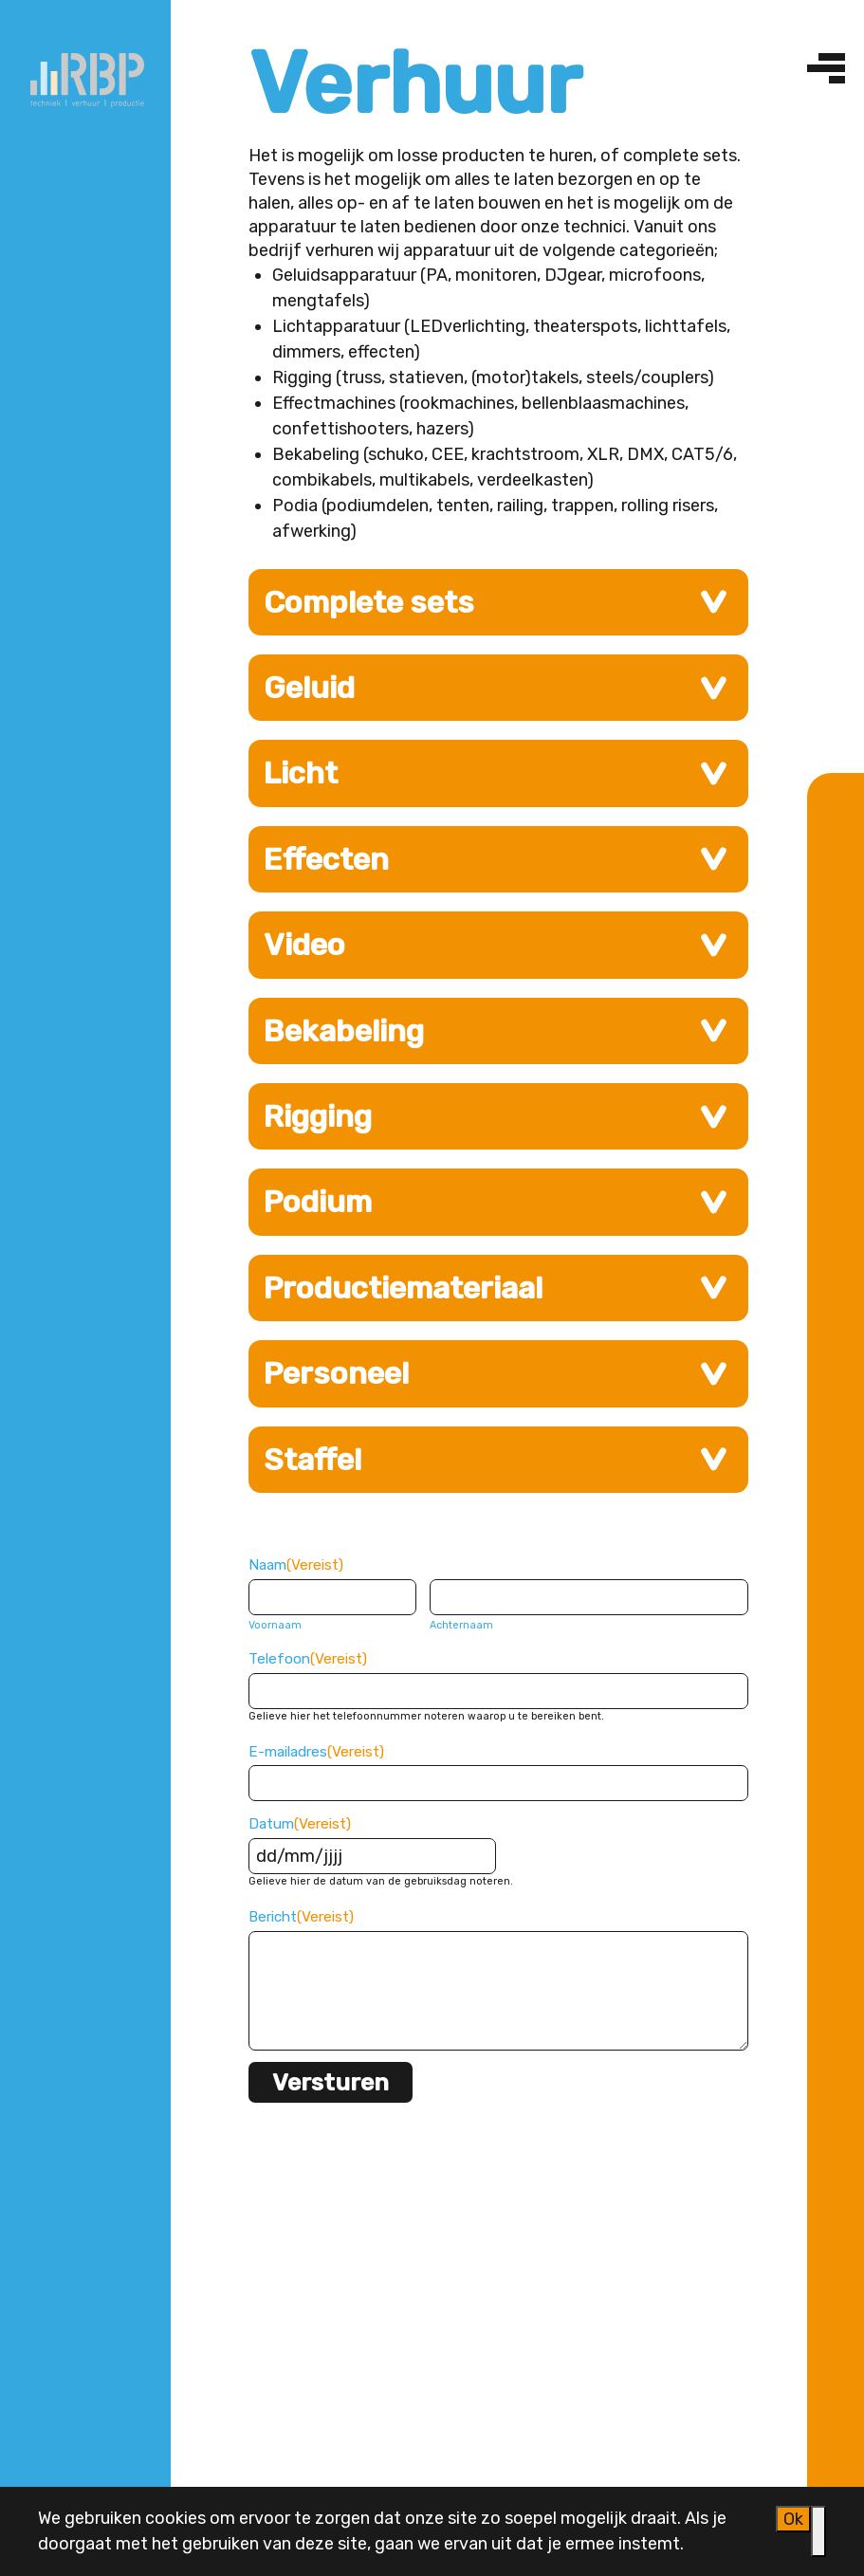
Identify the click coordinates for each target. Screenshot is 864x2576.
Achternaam (461, 1625)
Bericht (301, 1916)
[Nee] (818, 2531)
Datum (299, 1823)
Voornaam (275, 1625)
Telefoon (307, 1658)
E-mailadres (316, 1751)
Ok (793, 2519)
